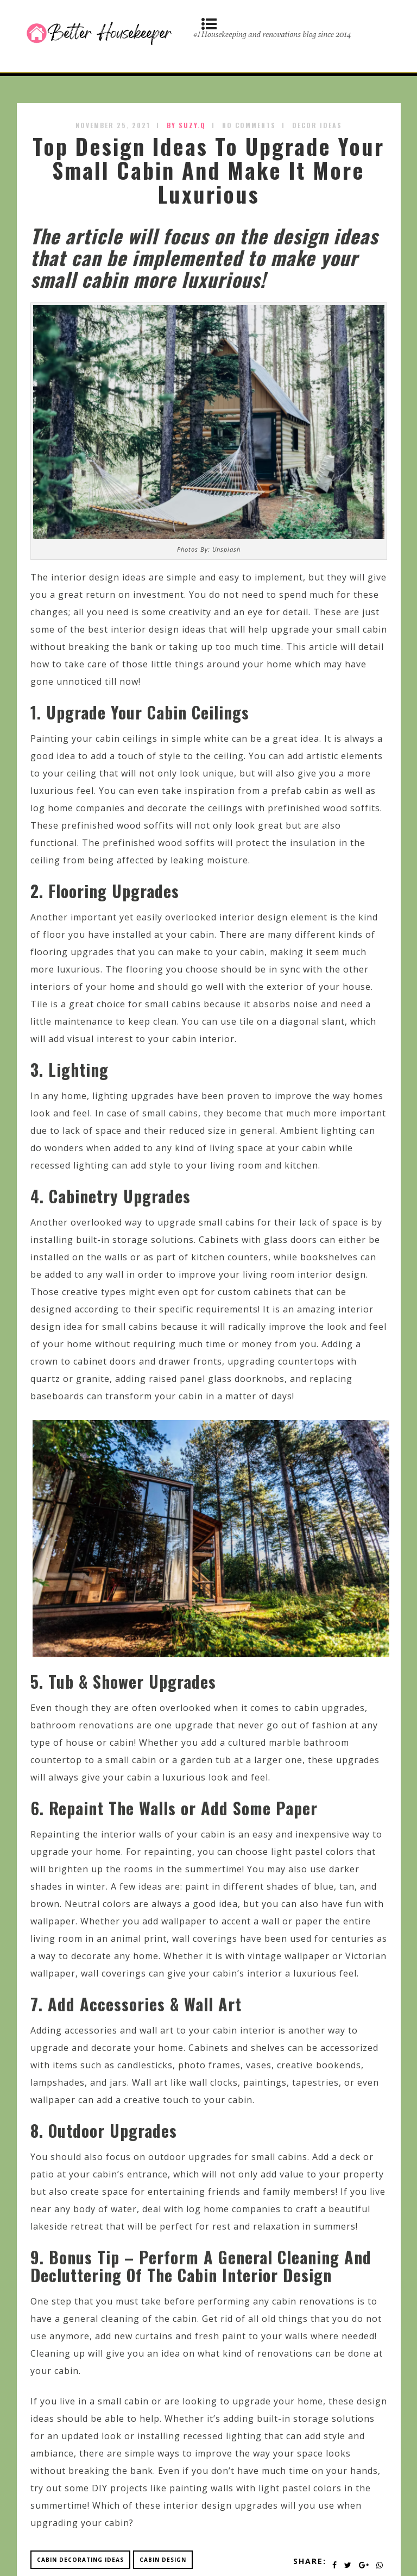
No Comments (249, 125)
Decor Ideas (317, 125)
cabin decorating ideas (80, 2560)
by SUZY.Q (186, 125)
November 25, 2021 (112, 125)
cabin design (163, 2560)
